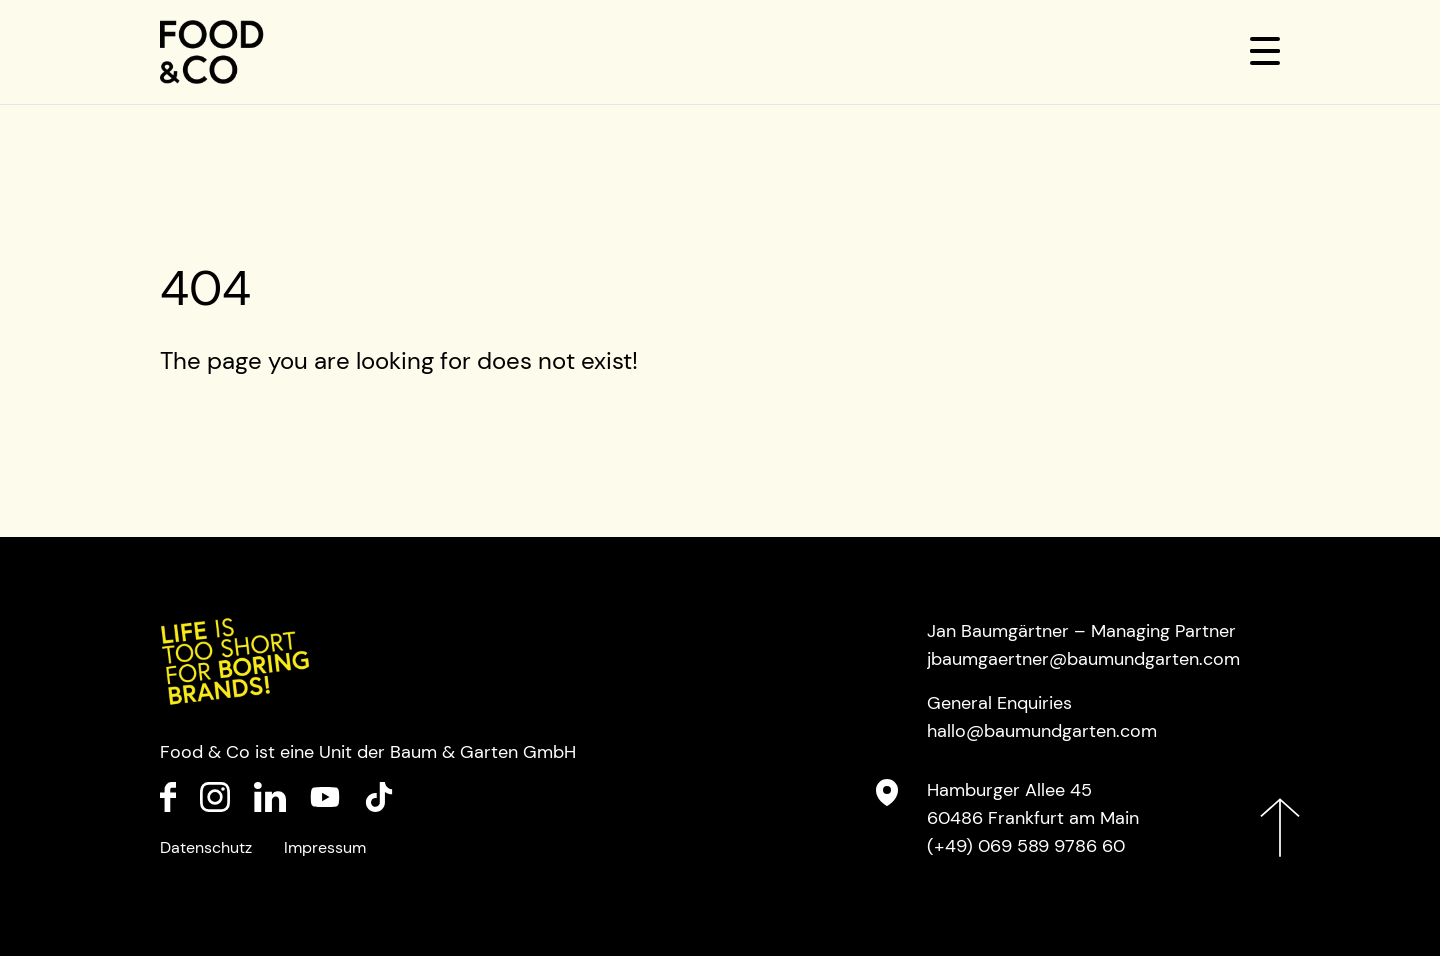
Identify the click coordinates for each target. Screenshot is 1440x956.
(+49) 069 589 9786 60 (1026, 846)
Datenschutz (206, 847)
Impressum (325, 847)
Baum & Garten (454, 752)
